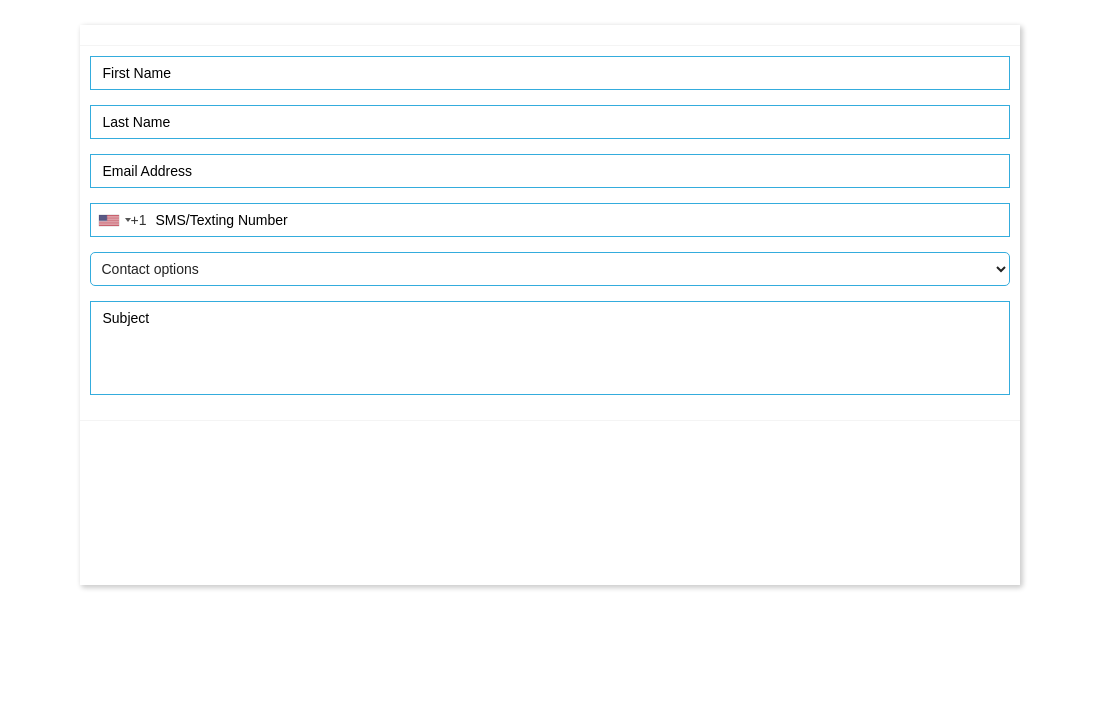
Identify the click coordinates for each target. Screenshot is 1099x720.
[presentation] (550, 513)
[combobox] (122, 220)
